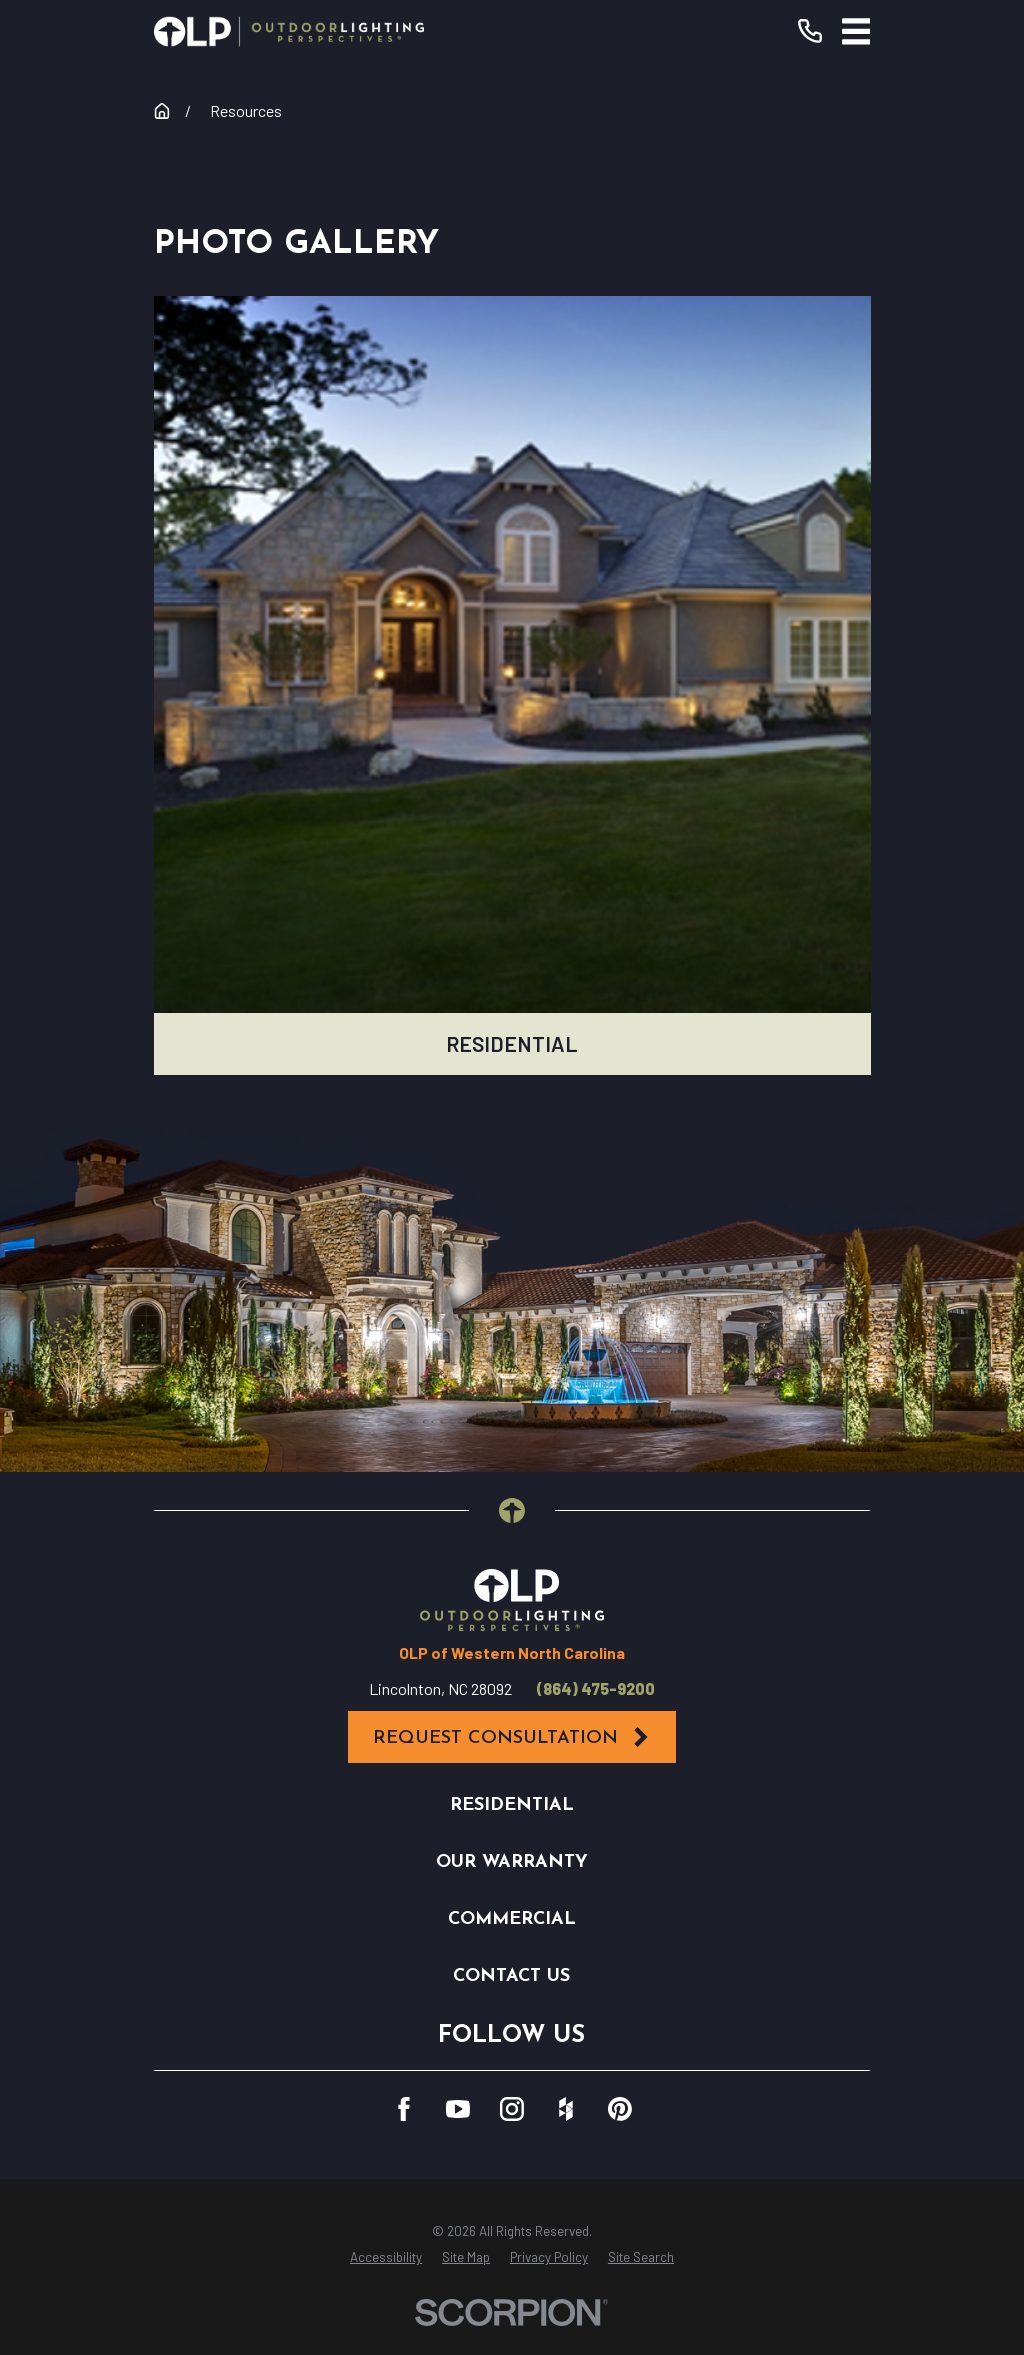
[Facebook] (404, 2109)
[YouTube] (458, 2109)
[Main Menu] (856, 31)
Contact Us (511, 1976)
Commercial (512, 1919)
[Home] (289, 31)
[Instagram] (512, 2109)
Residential (512, 1805)
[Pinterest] (620, 2109)
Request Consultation (512, 1737)
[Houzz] (566, 2109)
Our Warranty (512, 1862)
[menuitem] (386, 2258)
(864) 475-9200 (596, 1689)
